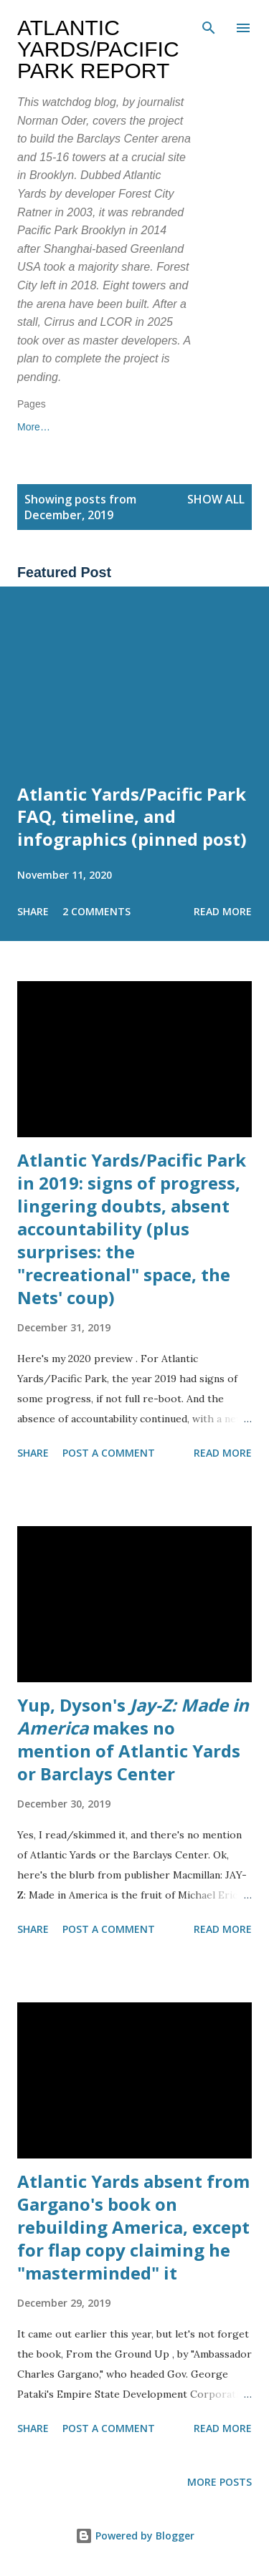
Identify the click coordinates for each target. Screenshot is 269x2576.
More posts (219, 2482)
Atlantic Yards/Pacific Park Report (98, 49)
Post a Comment (108, 1453)
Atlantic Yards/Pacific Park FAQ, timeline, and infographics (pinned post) (132, 817)
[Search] (208, 25)
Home (30, 427)
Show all (216, 499)
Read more (223, 911)
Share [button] (33, 911)
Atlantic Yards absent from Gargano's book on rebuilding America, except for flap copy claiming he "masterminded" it (133, 2227)
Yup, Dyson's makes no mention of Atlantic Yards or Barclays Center (133, 1739)
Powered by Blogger (134, 2535)
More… (98, 427)
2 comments (96, 911)
